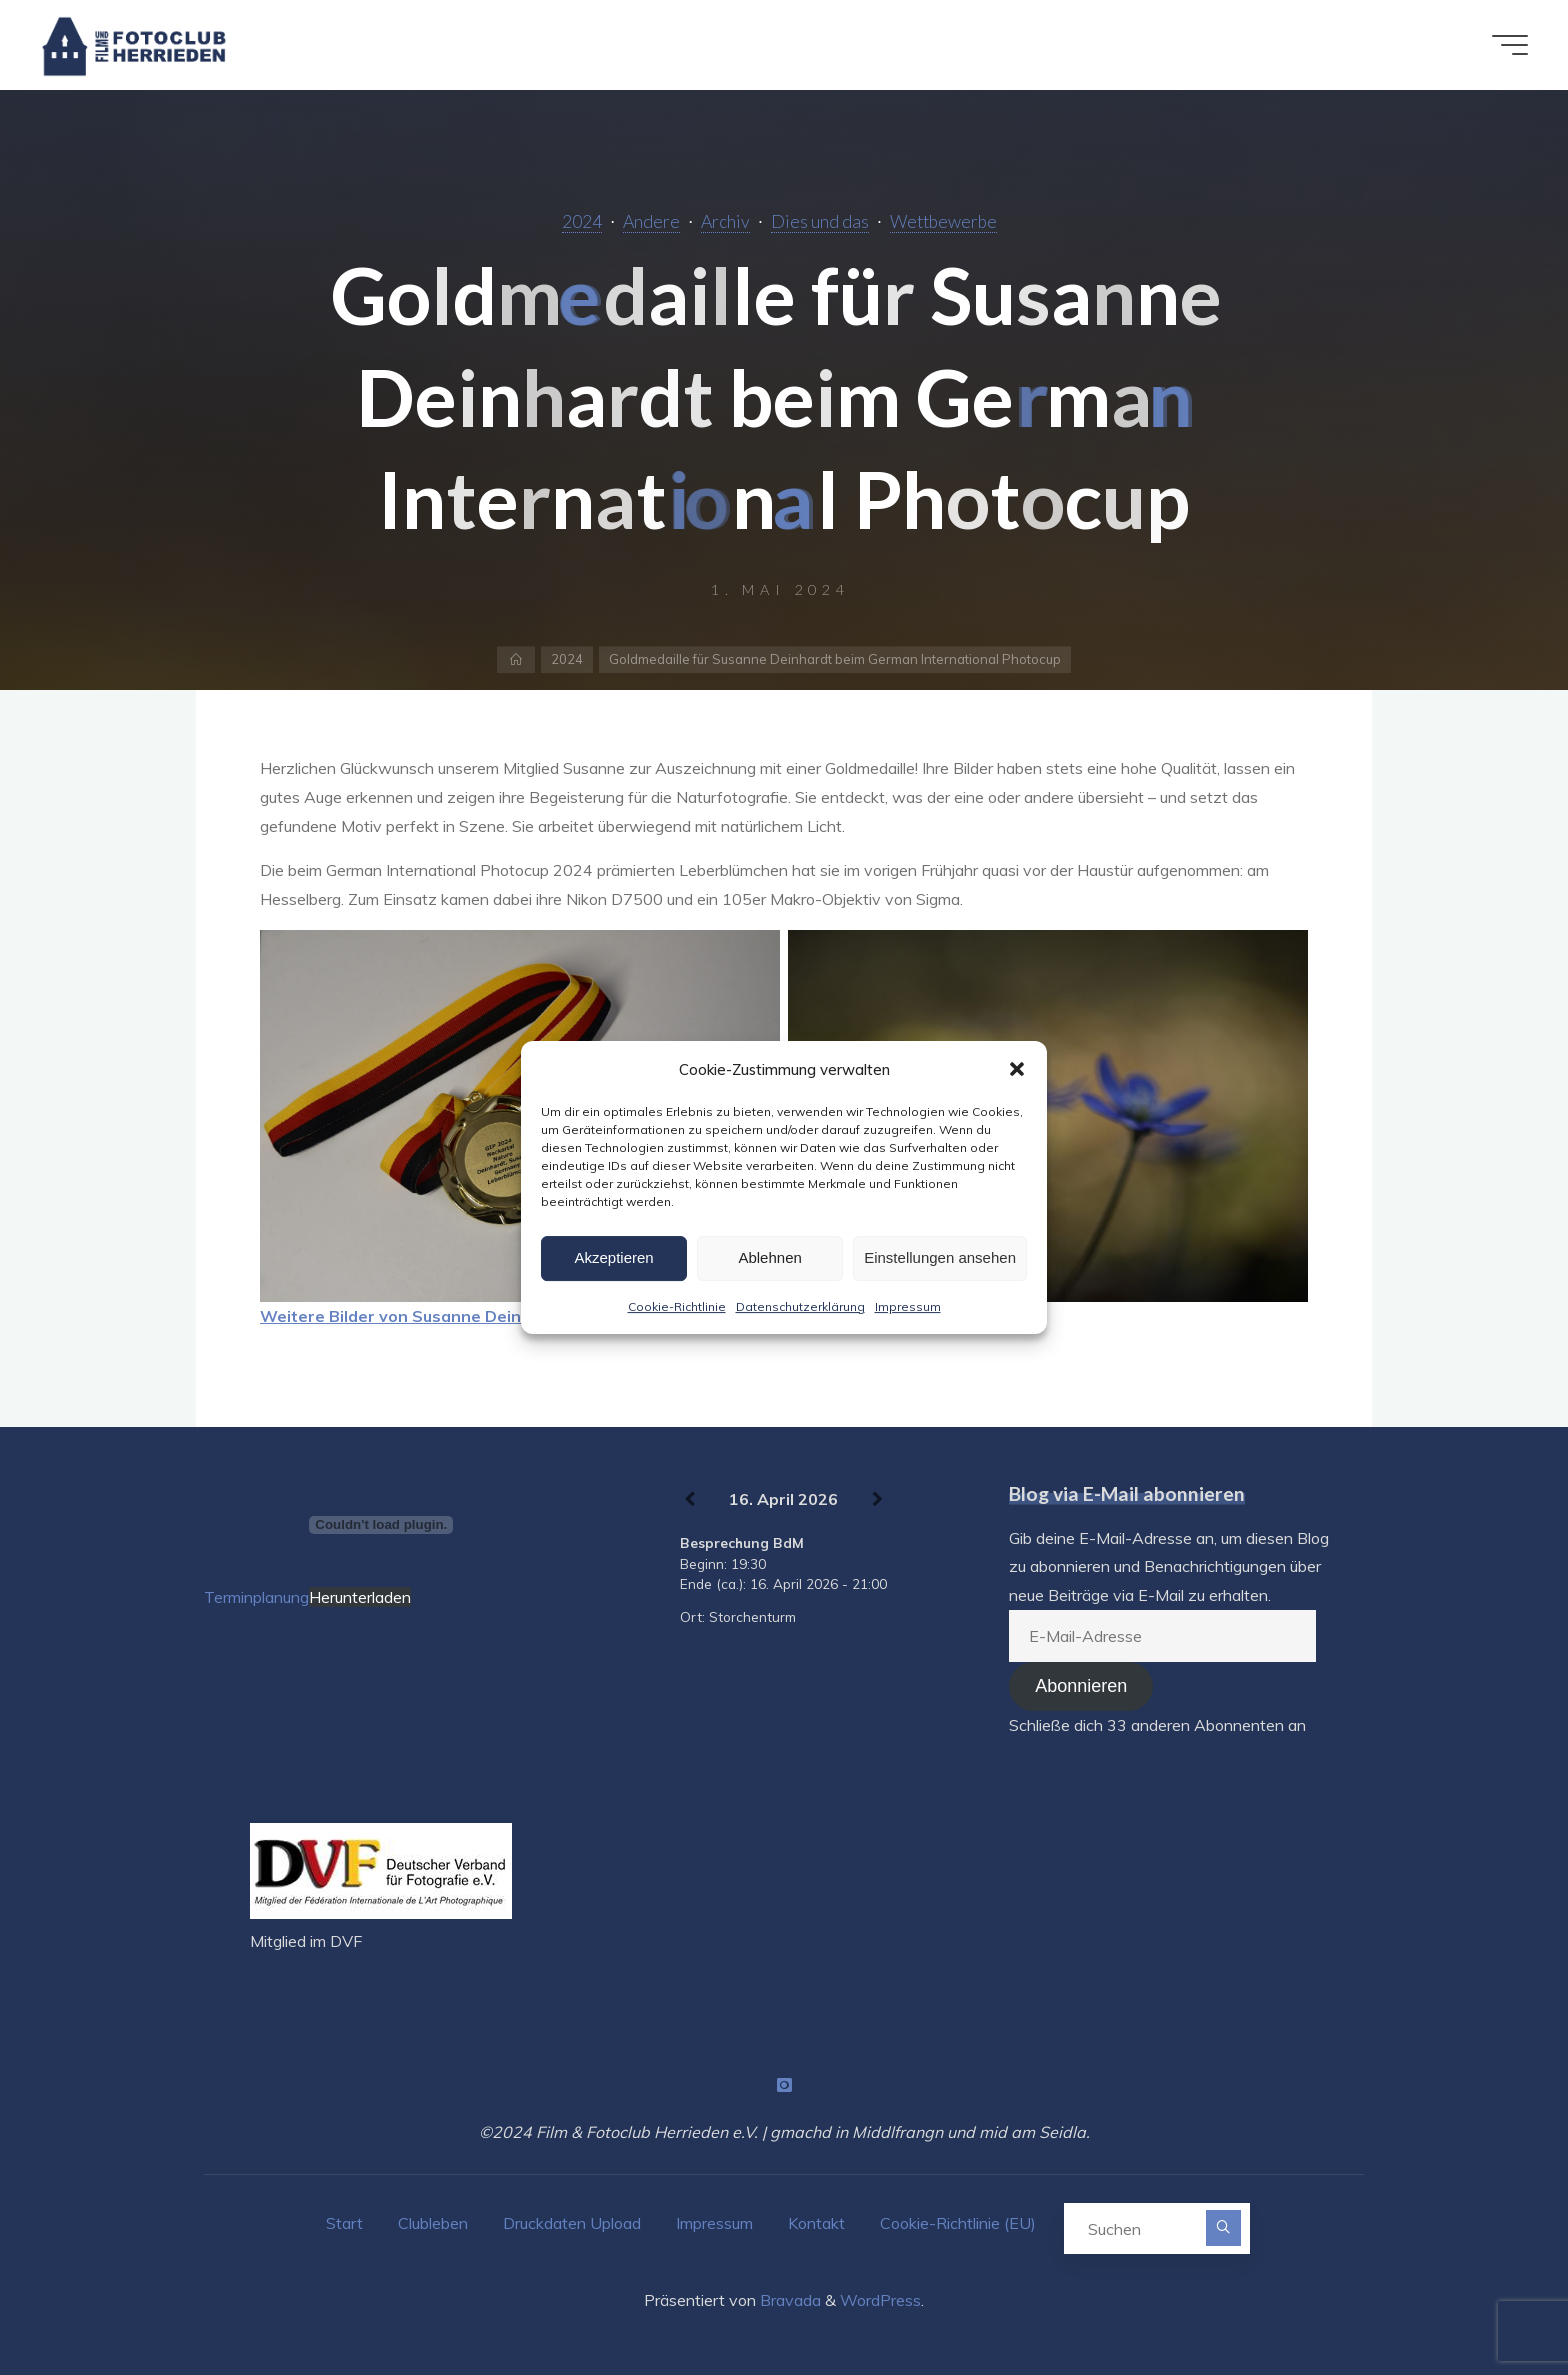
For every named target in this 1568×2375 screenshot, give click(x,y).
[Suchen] (1223, 2227)
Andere (651, 221)
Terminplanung (256, 1597)
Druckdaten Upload (572, 2223)
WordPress (880, 2300)
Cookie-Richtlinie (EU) (958, 2223)
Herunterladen (360, 1597)
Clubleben (433, 2223)
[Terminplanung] (381, 1525)
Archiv (725, 221)
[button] (1017, 1069)
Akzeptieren (613, 1257)
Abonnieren (1081, 1686)
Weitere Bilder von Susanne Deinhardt (412, 1316)
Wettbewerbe (943, 221)
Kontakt (816, 2223)
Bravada (788, 2300)
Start (344, 2223)
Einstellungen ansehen (940, 1257)
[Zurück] (689, 1500)
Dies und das (820, 221)
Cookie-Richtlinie (677, 1306)
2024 (582, 221)
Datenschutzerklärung (800, 1306)
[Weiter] (877, 1500)
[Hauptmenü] (1510, 45)
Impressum (908, 1306)
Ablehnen (769, 1257)
